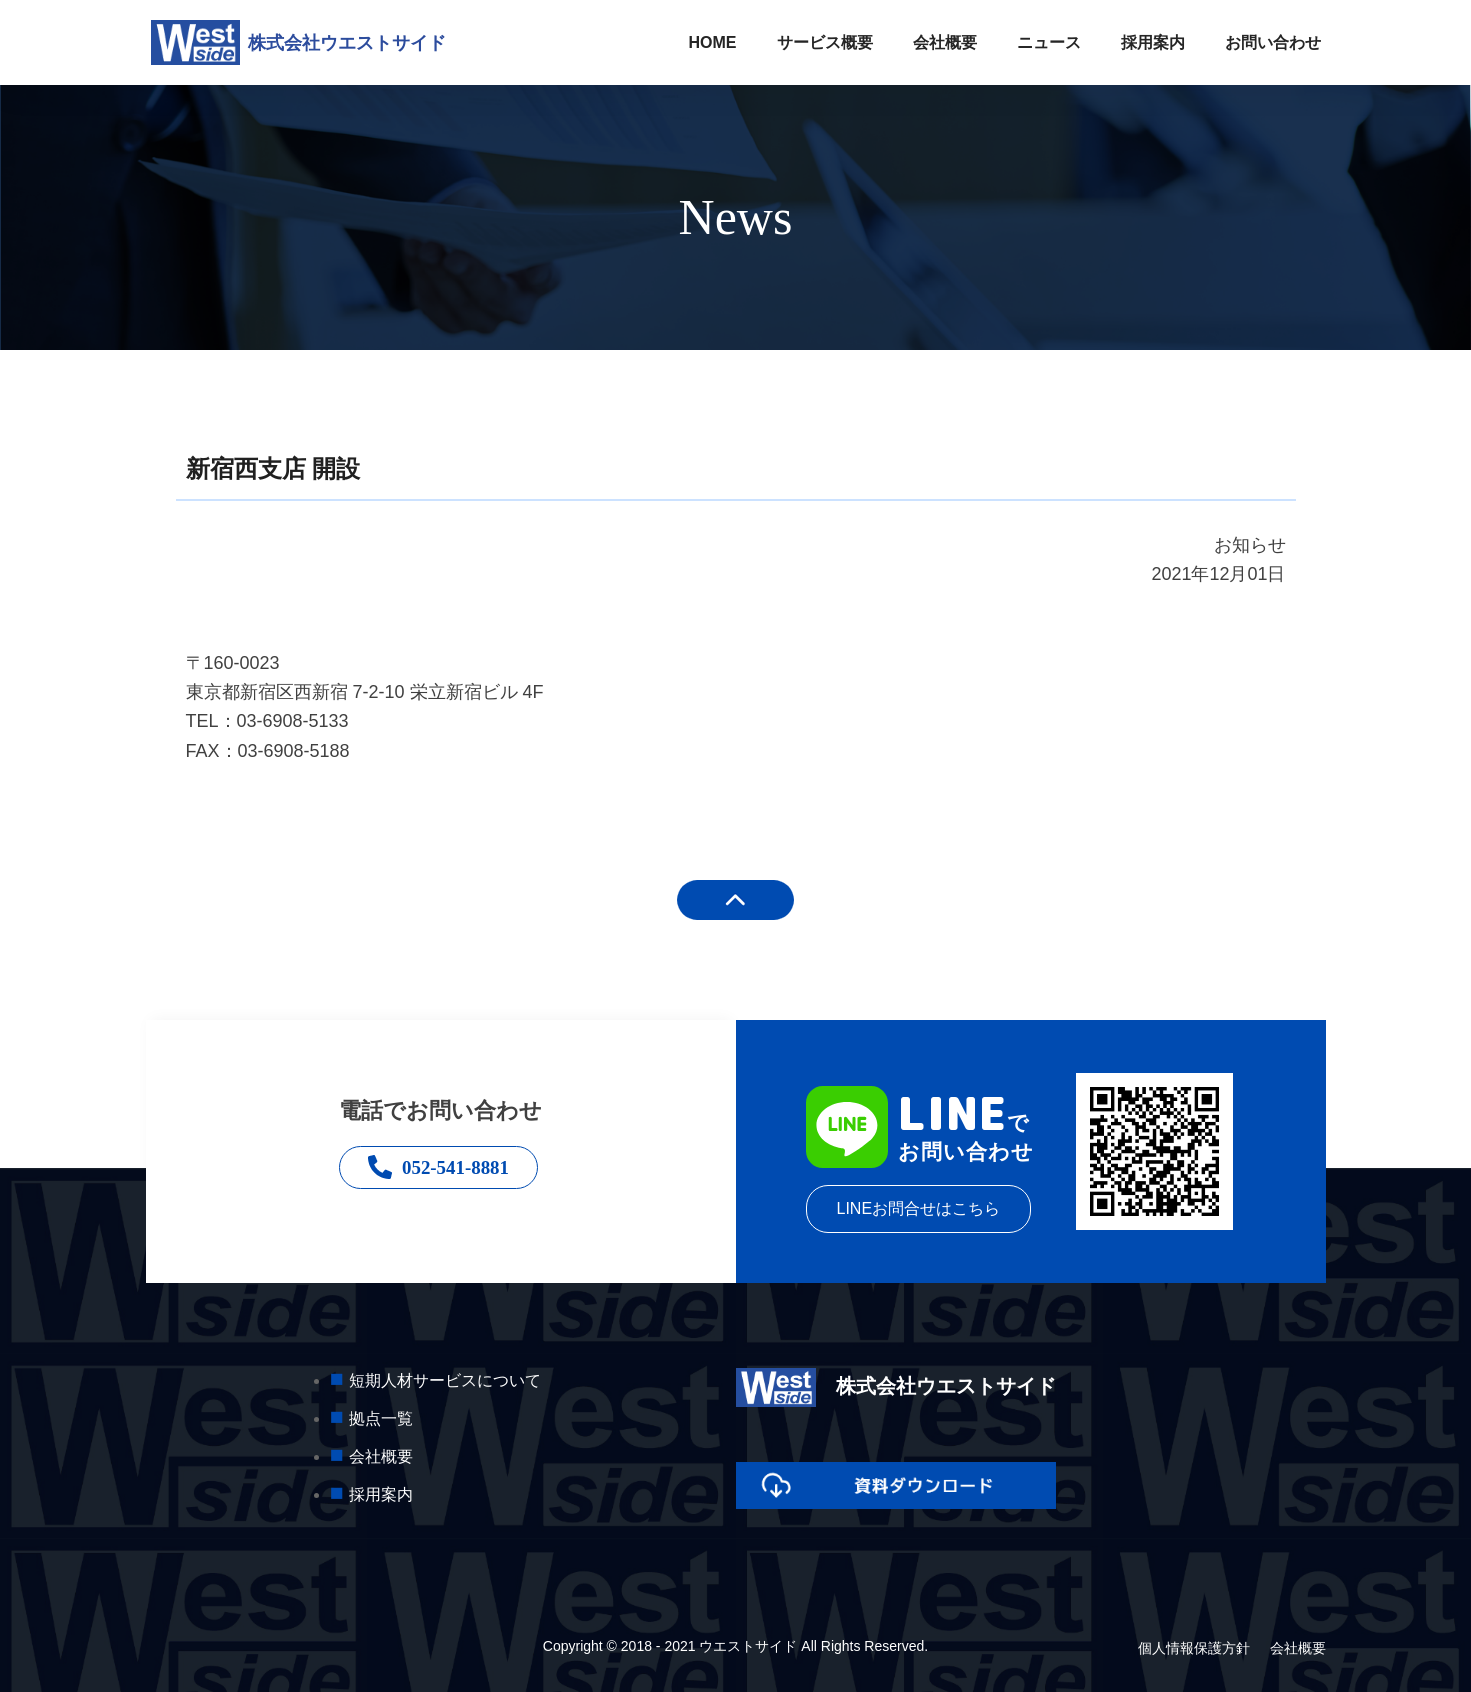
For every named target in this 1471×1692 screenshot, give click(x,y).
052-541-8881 (440, 1169)
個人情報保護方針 (1194, 1648)
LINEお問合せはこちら (919, 1208)
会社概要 (945, 42)
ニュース (1049, 42)
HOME (713, 42)
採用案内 (1153, 42)
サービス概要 (825, 42)
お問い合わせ (1273, 42)
